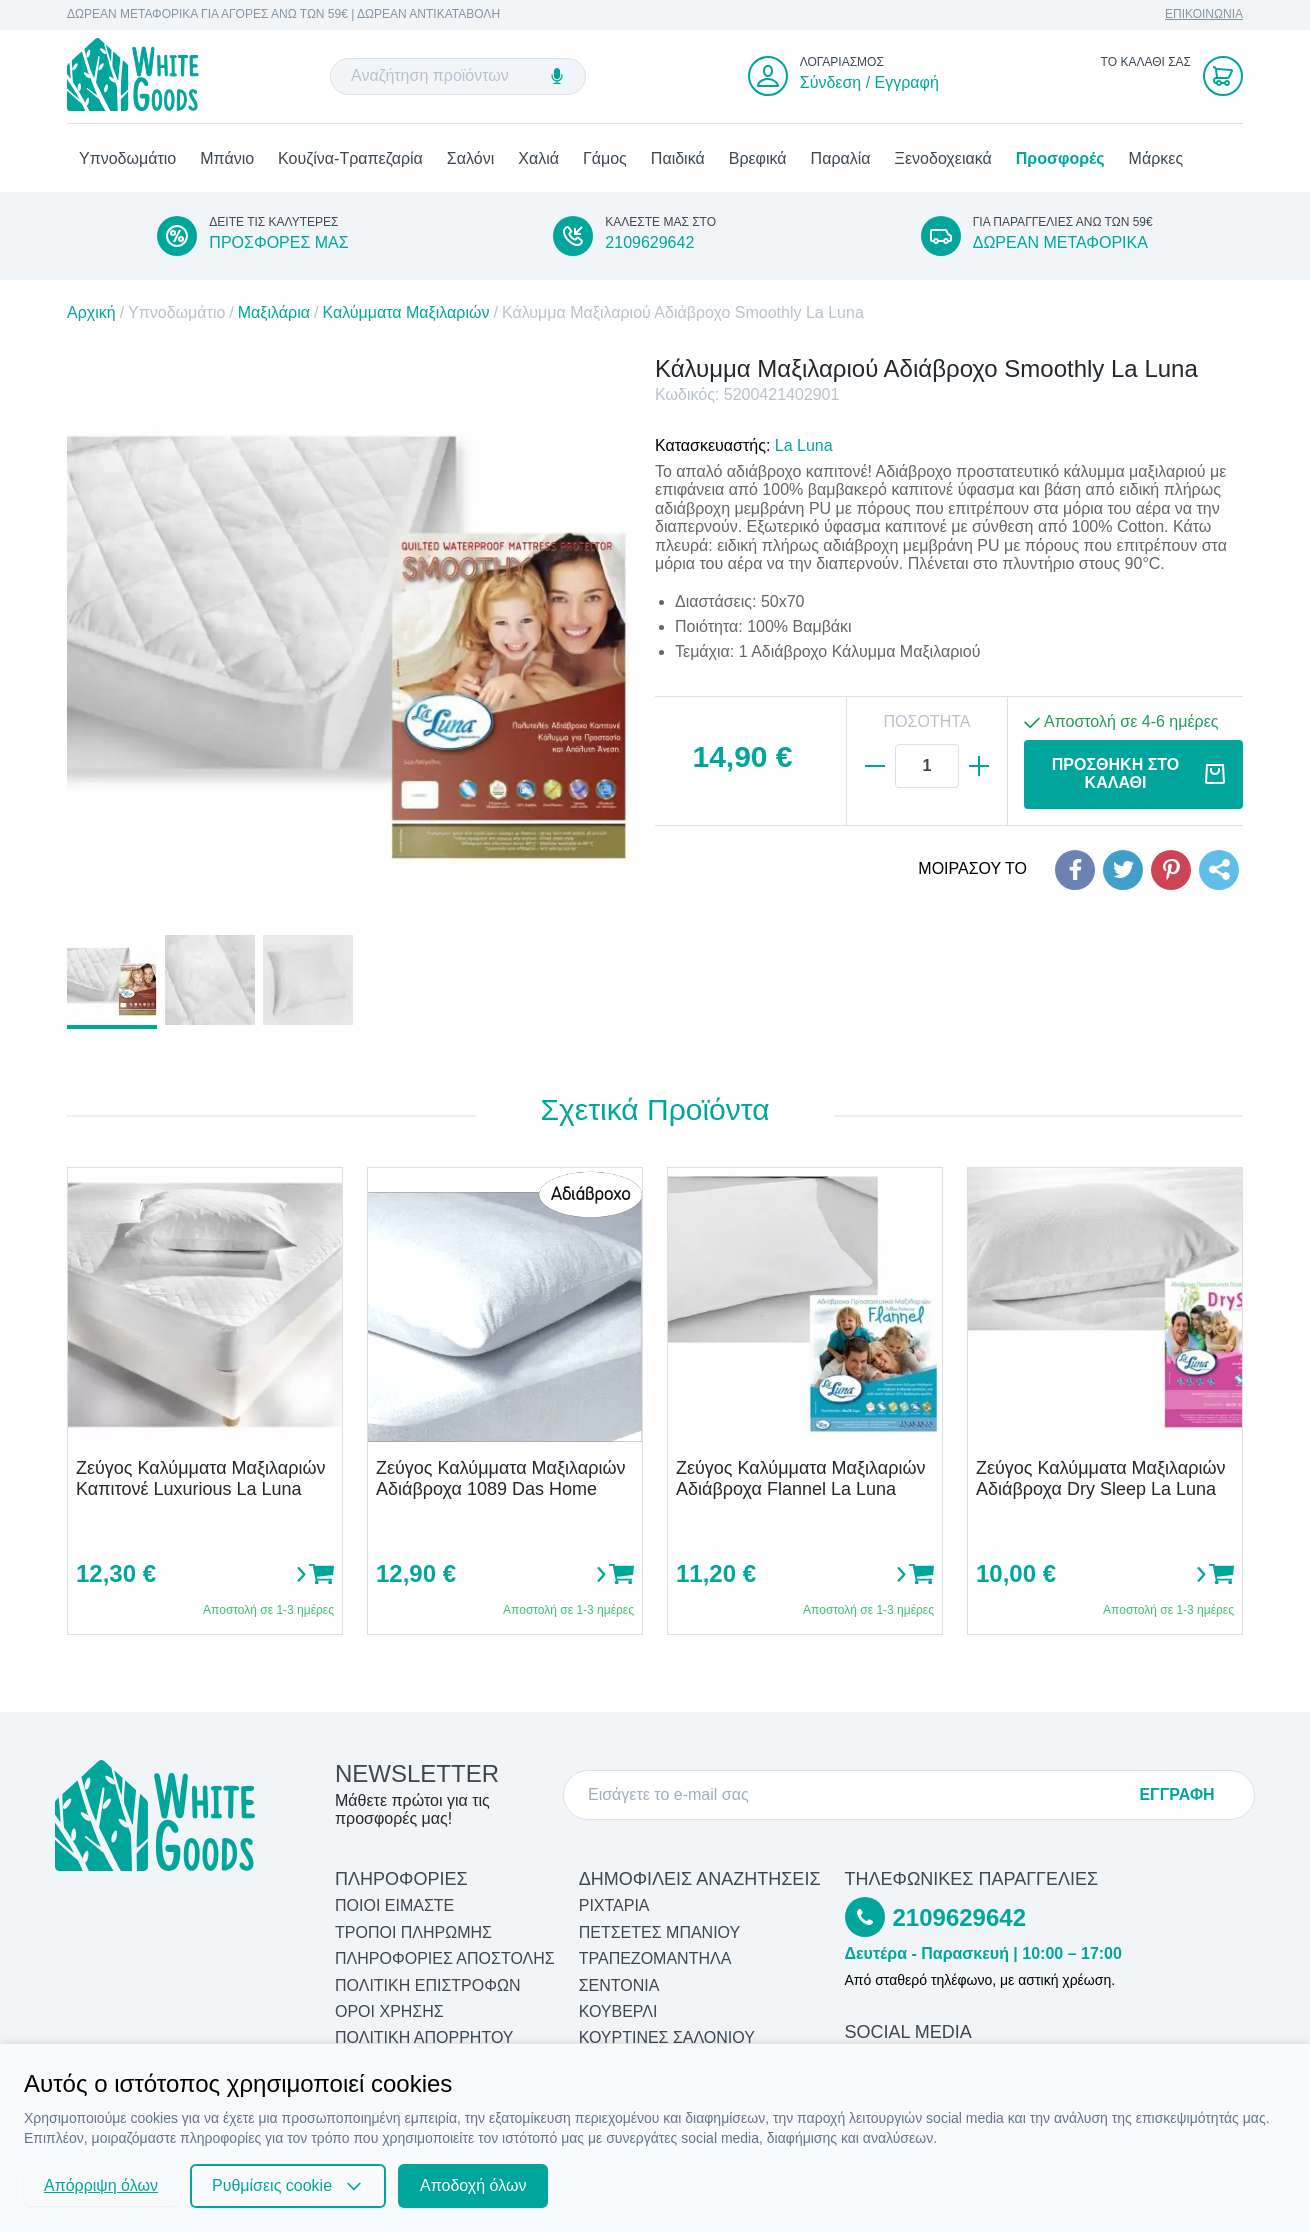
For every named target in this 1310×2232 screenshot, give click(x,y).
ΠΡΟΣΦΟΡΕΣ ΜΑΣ (278, 244)
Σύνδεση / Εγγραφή (869, 83)
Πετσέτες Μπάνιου (660, 1932)
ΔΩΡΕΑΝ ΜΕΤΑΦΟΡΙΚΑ (1060, 244)
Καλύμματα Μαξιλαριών (405, 315)
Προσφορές (1060, 160)
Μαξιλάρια (274, 315)
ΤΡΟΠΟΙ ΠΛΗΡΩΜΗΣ (413, 1932)
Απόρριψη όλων (101, 2185)
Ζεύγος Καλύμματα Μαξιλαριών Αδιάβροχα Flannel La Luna (800, 1480)
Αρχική (91, 315)
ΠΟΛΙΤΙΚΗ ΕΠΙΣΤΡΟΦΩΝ (427, 1985)
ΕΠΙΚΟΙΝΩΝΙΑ (1204, 14)
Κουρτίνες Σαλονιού (667, 2038)
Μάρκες (1156, 160)
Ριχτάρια (614, 1906)
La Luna (804, 447)
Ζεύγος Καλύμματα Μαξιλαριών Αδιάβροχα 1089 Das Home (500, 1480)
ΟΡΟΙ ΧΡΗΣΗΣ (389, 2011)
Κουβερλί (618, 2011)
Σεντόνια (619, 1985)
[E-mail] (855, 1795)
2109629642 (649, 244)
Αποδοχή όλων (473, 2185)
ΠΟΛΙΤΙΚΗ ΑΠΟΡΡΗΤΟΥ (424, 2038)
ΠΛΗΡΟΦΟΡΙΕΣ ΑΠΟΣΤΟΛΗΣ (445, 1959)
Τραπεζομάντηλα (655, 1959)
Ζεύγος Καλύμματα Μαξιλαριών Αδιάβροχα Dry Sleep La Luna (1100, 1480)
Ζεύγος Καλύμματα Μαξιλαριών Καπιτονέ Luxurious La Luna (200, 1480)
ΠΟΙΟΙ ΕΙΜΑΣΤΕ (394, 1906)
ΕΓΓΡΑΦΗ (1176, 1794)
